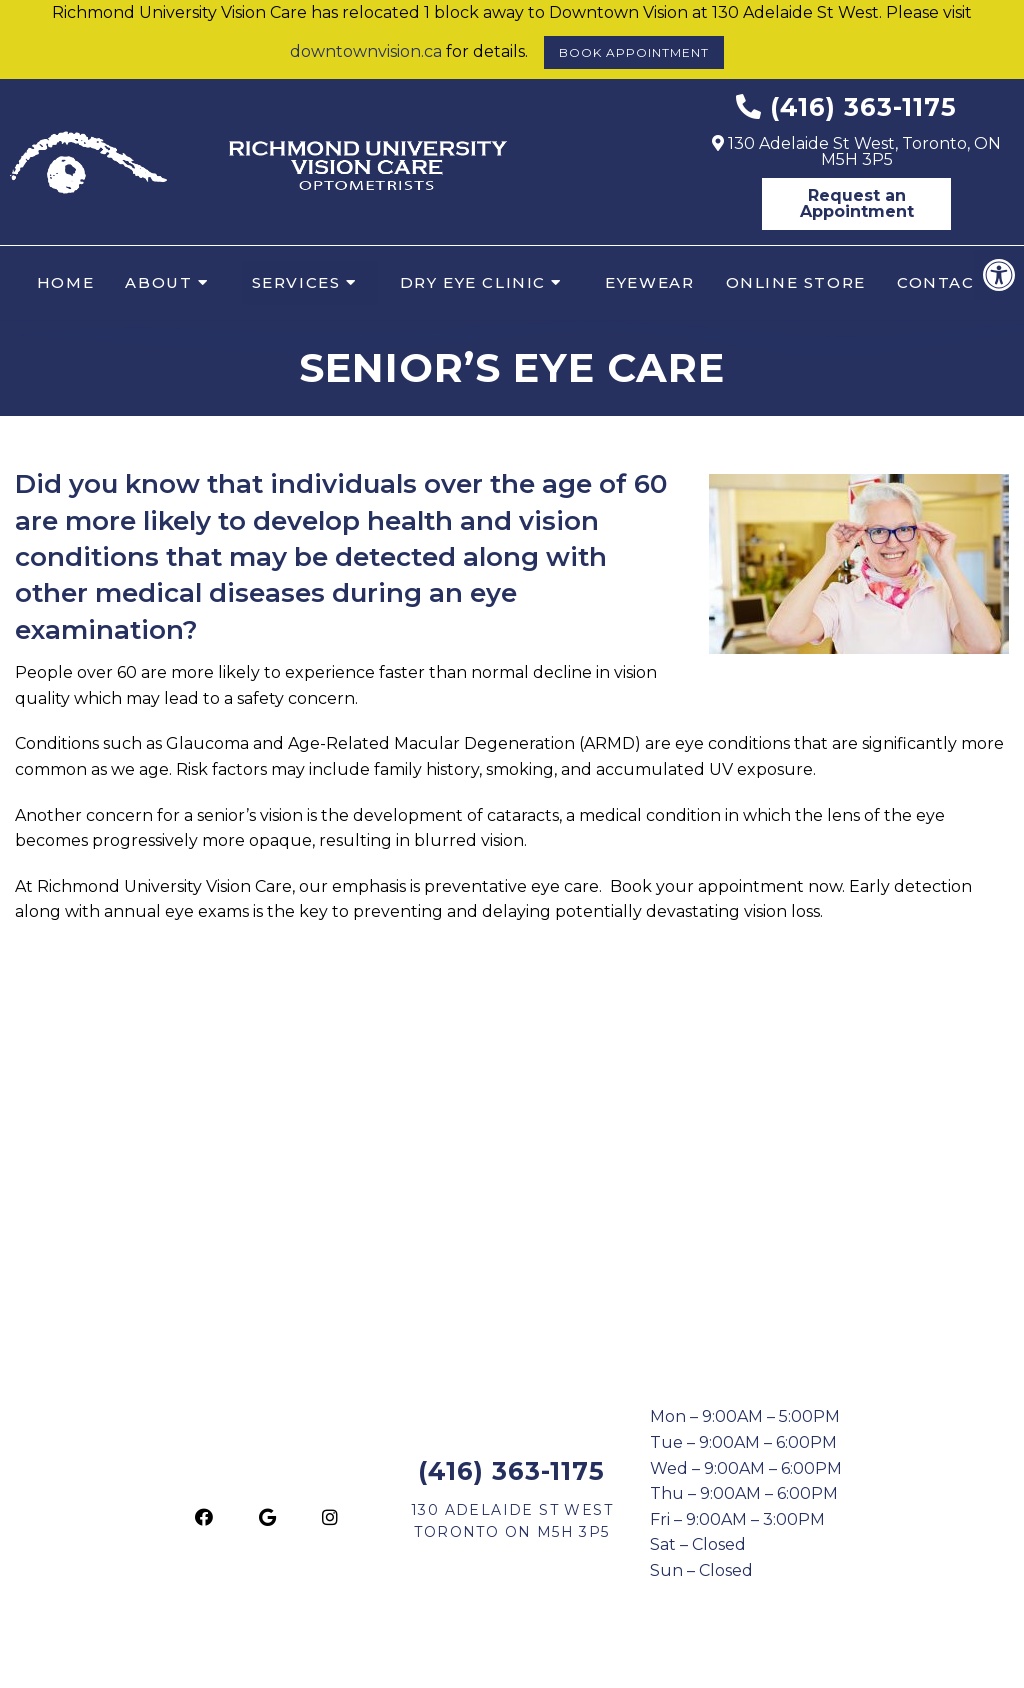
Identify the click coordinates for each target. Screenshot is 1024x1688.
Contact (942, 282)
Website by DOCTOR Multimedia (735, 1665)
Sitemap (467, 1665)
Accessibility (555, 1665)
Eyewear (649, 282)
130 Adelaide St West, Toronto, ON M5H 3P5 (856, 151)
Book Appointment (634, 52)
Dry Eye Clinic (473, 282)
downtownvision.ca (366, 51)
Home (65, 282)
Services (296, 282)
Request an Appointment (857, 203)
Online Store (796, 282)
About (158, 282)
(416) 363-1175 (863, 107)
